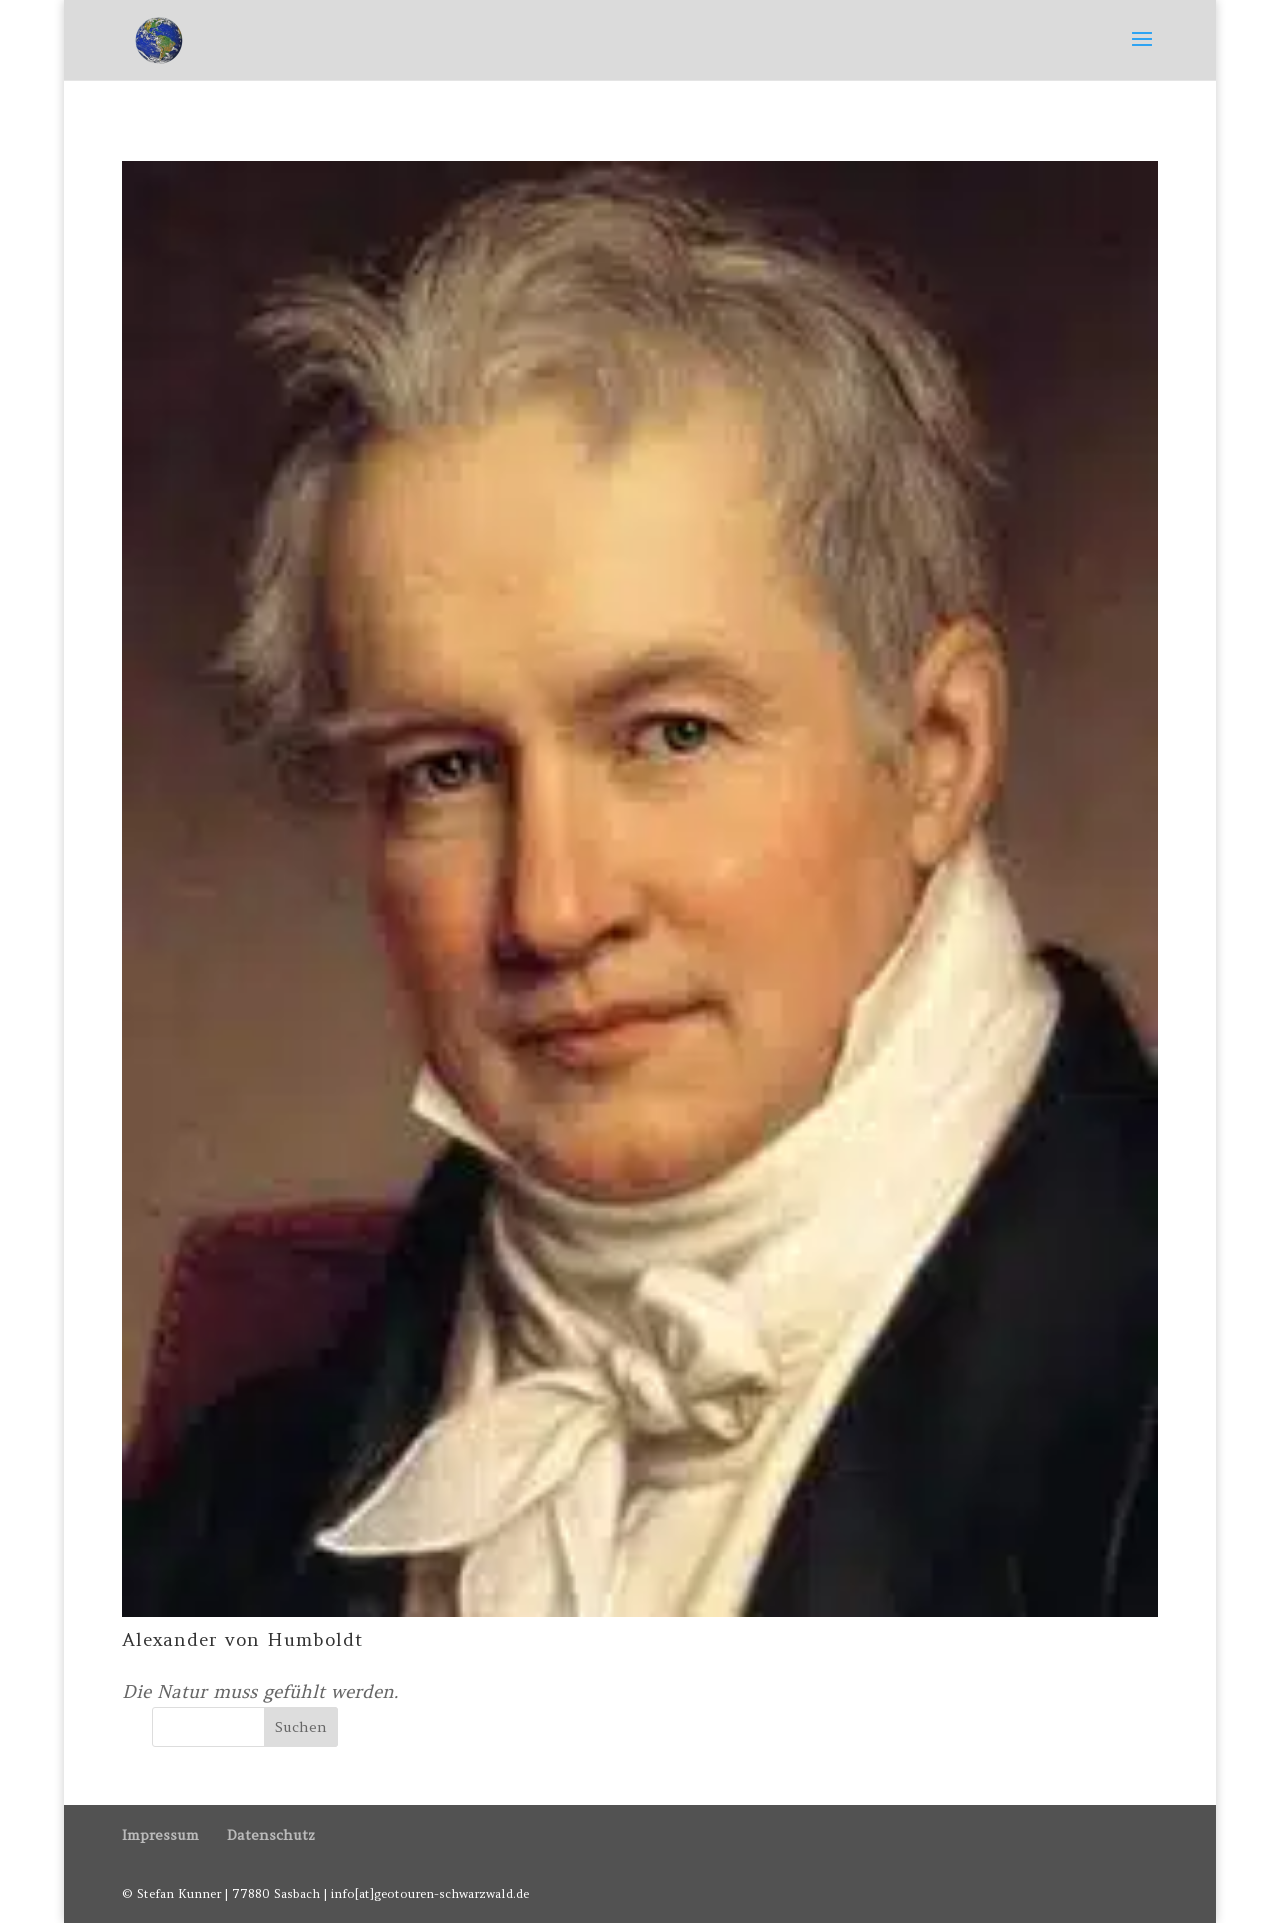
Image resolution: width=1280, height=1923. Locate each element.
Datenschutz (271, 1835)
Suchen (301, 1727)
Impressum (160, 1835)
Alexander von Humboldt (243, 1639)
